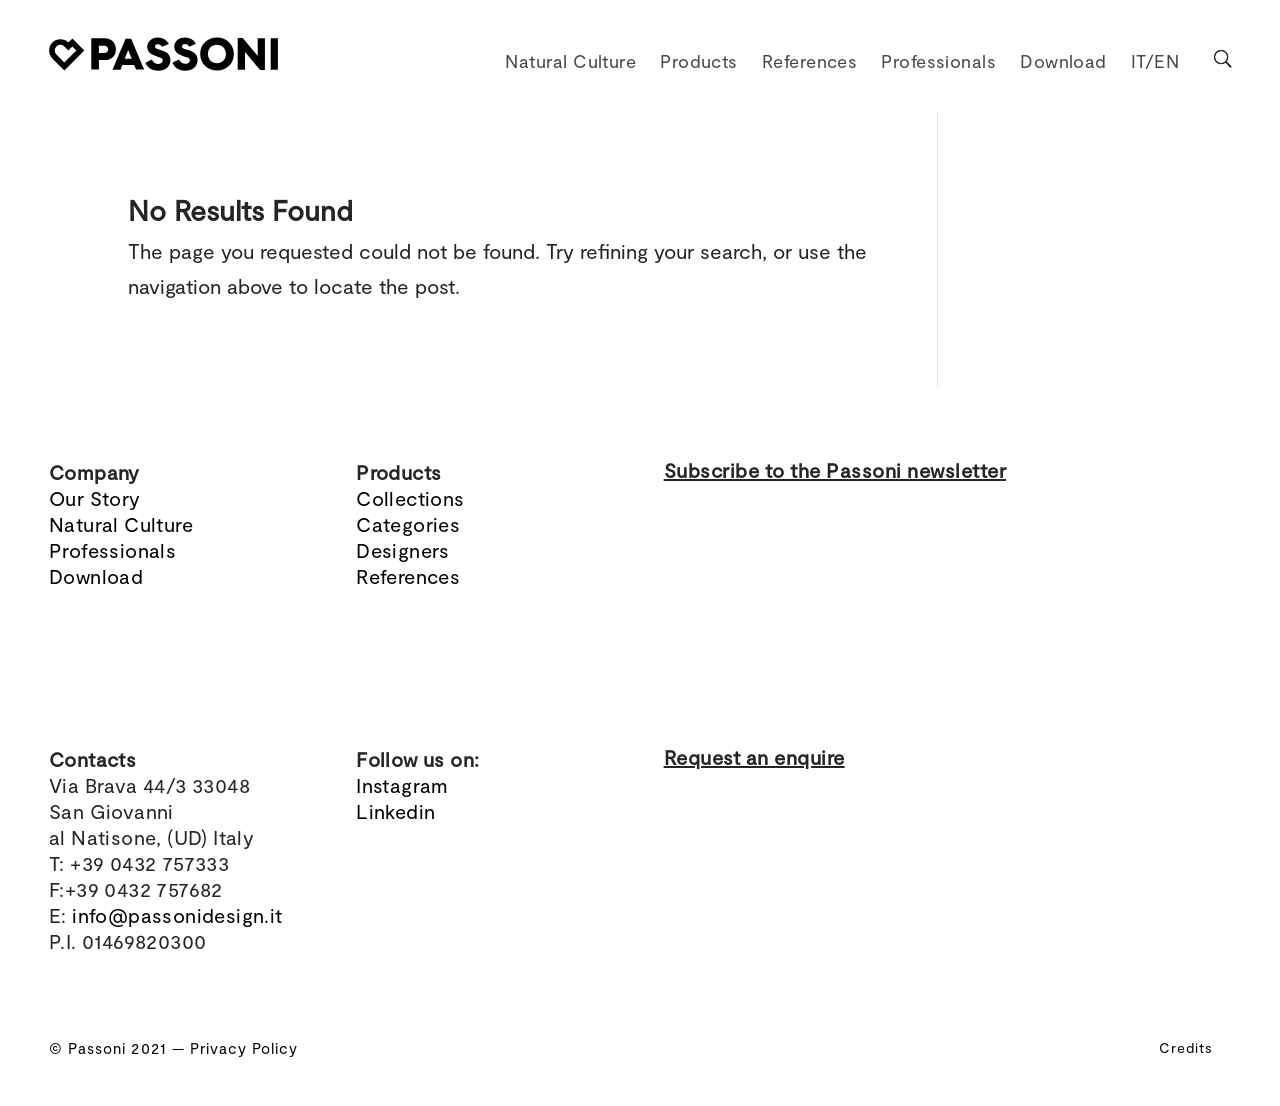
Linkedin (395, 811)
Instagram (402, 785)
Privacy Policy (244, 1048)
